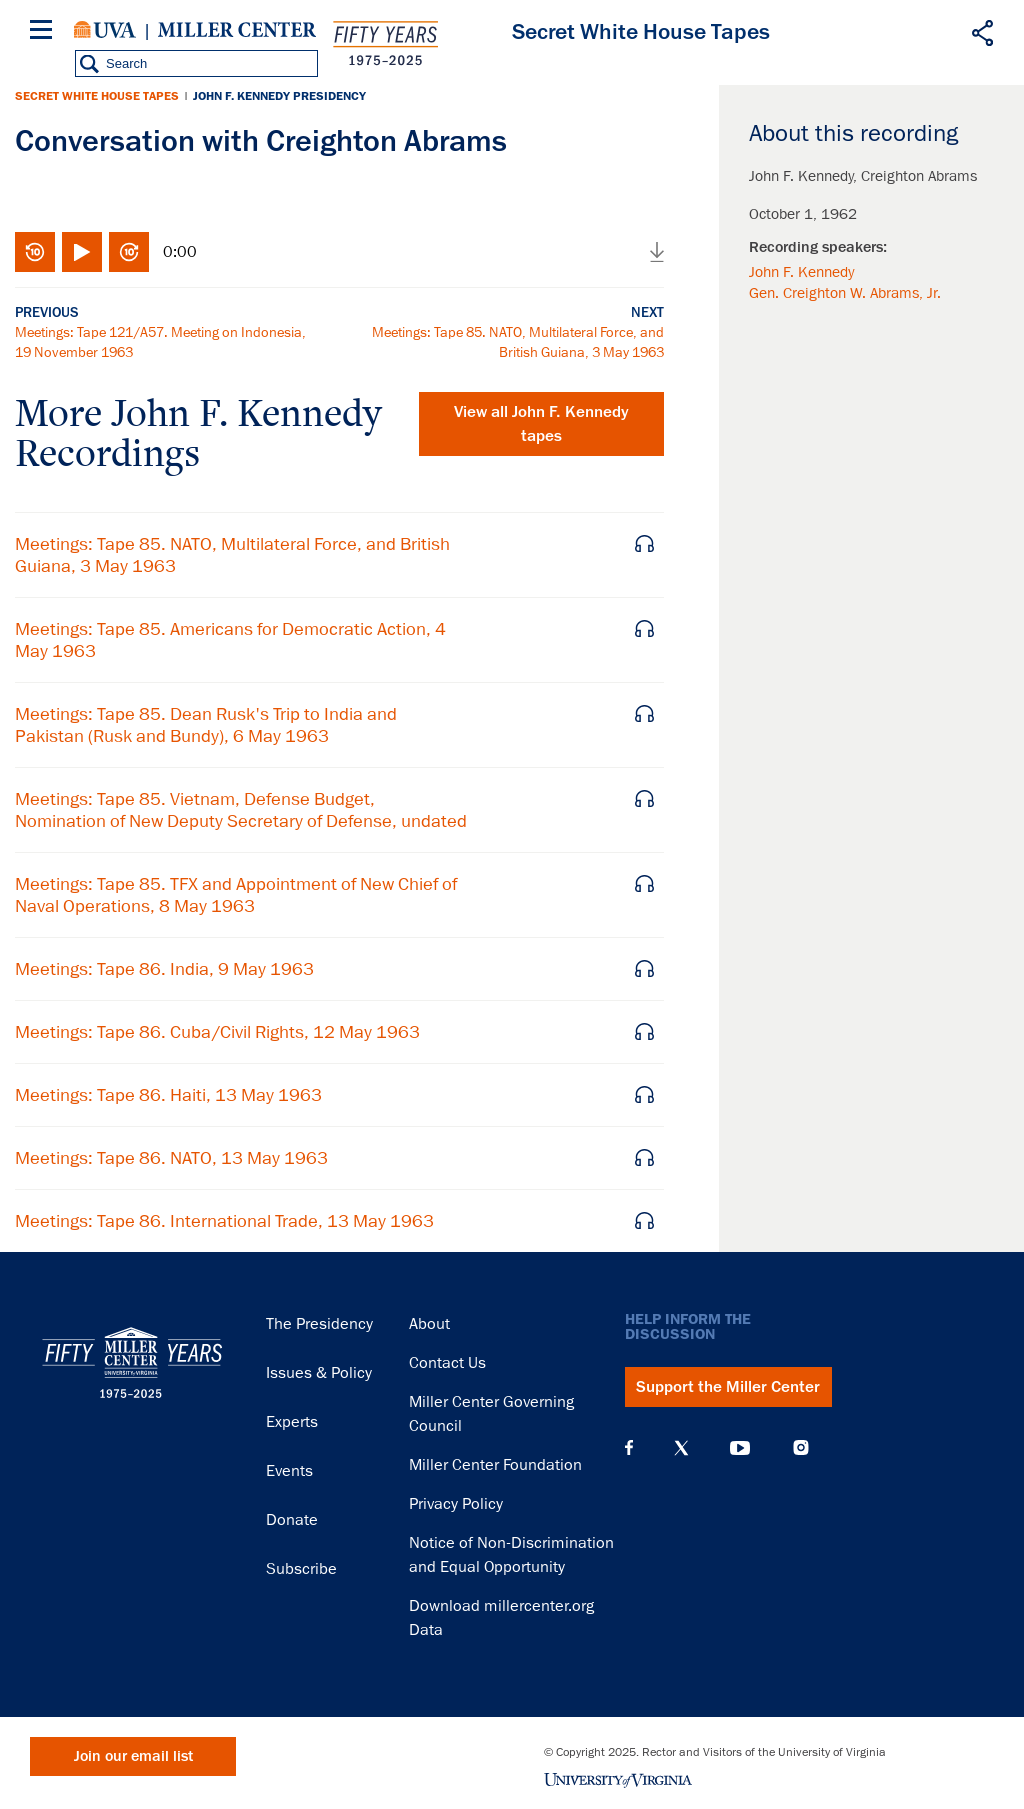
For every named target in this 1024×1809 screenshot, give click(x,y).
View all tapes (541, 424)
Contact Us (447, 1363)
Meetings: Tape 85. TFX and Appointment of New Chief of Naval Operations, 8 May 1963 (236, 895)
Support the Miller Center (728, 1387)
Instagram (801, 1447)
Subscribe (301, 1569)
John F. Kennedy (801, 272)
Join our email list (133, 1756)
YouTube (740, 1448)
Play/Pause (82, 252)
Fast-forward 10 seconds (129, 252)
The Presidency (319, 1324)
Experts (292, 1422)
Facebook (629, 1448)
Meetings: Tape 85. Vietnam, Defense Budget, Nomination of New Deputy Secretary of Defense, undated (241, 810)
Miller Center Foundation (495, 1465)
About (429, 1324)
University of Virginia (105, 30)
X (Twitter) (681, 1448)
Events (289, 1471)
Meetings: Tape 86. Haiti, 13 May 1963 (168, 1095)
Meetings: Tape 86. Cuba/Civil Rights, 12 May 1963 (217, 1032)
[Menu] (45, 32)
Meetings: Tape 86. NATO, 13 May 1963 (171, 1158)
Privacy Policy (456, 1504)
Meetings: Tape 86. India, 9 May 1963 (164, 969)
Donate (292, 1520)
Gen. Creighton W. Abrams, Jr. (845, 293)
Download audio (657, 252)
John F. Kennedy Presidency (279, 96)
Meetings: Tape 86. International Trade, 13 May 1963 (224, 1221)
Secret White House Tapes (97, 96)
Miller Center (237, 30)
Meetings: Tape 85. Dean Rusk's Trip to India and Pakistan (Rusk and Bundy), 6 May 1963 (206, 725)
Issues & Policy (319, 1373)
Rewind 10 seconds (35, 252)
